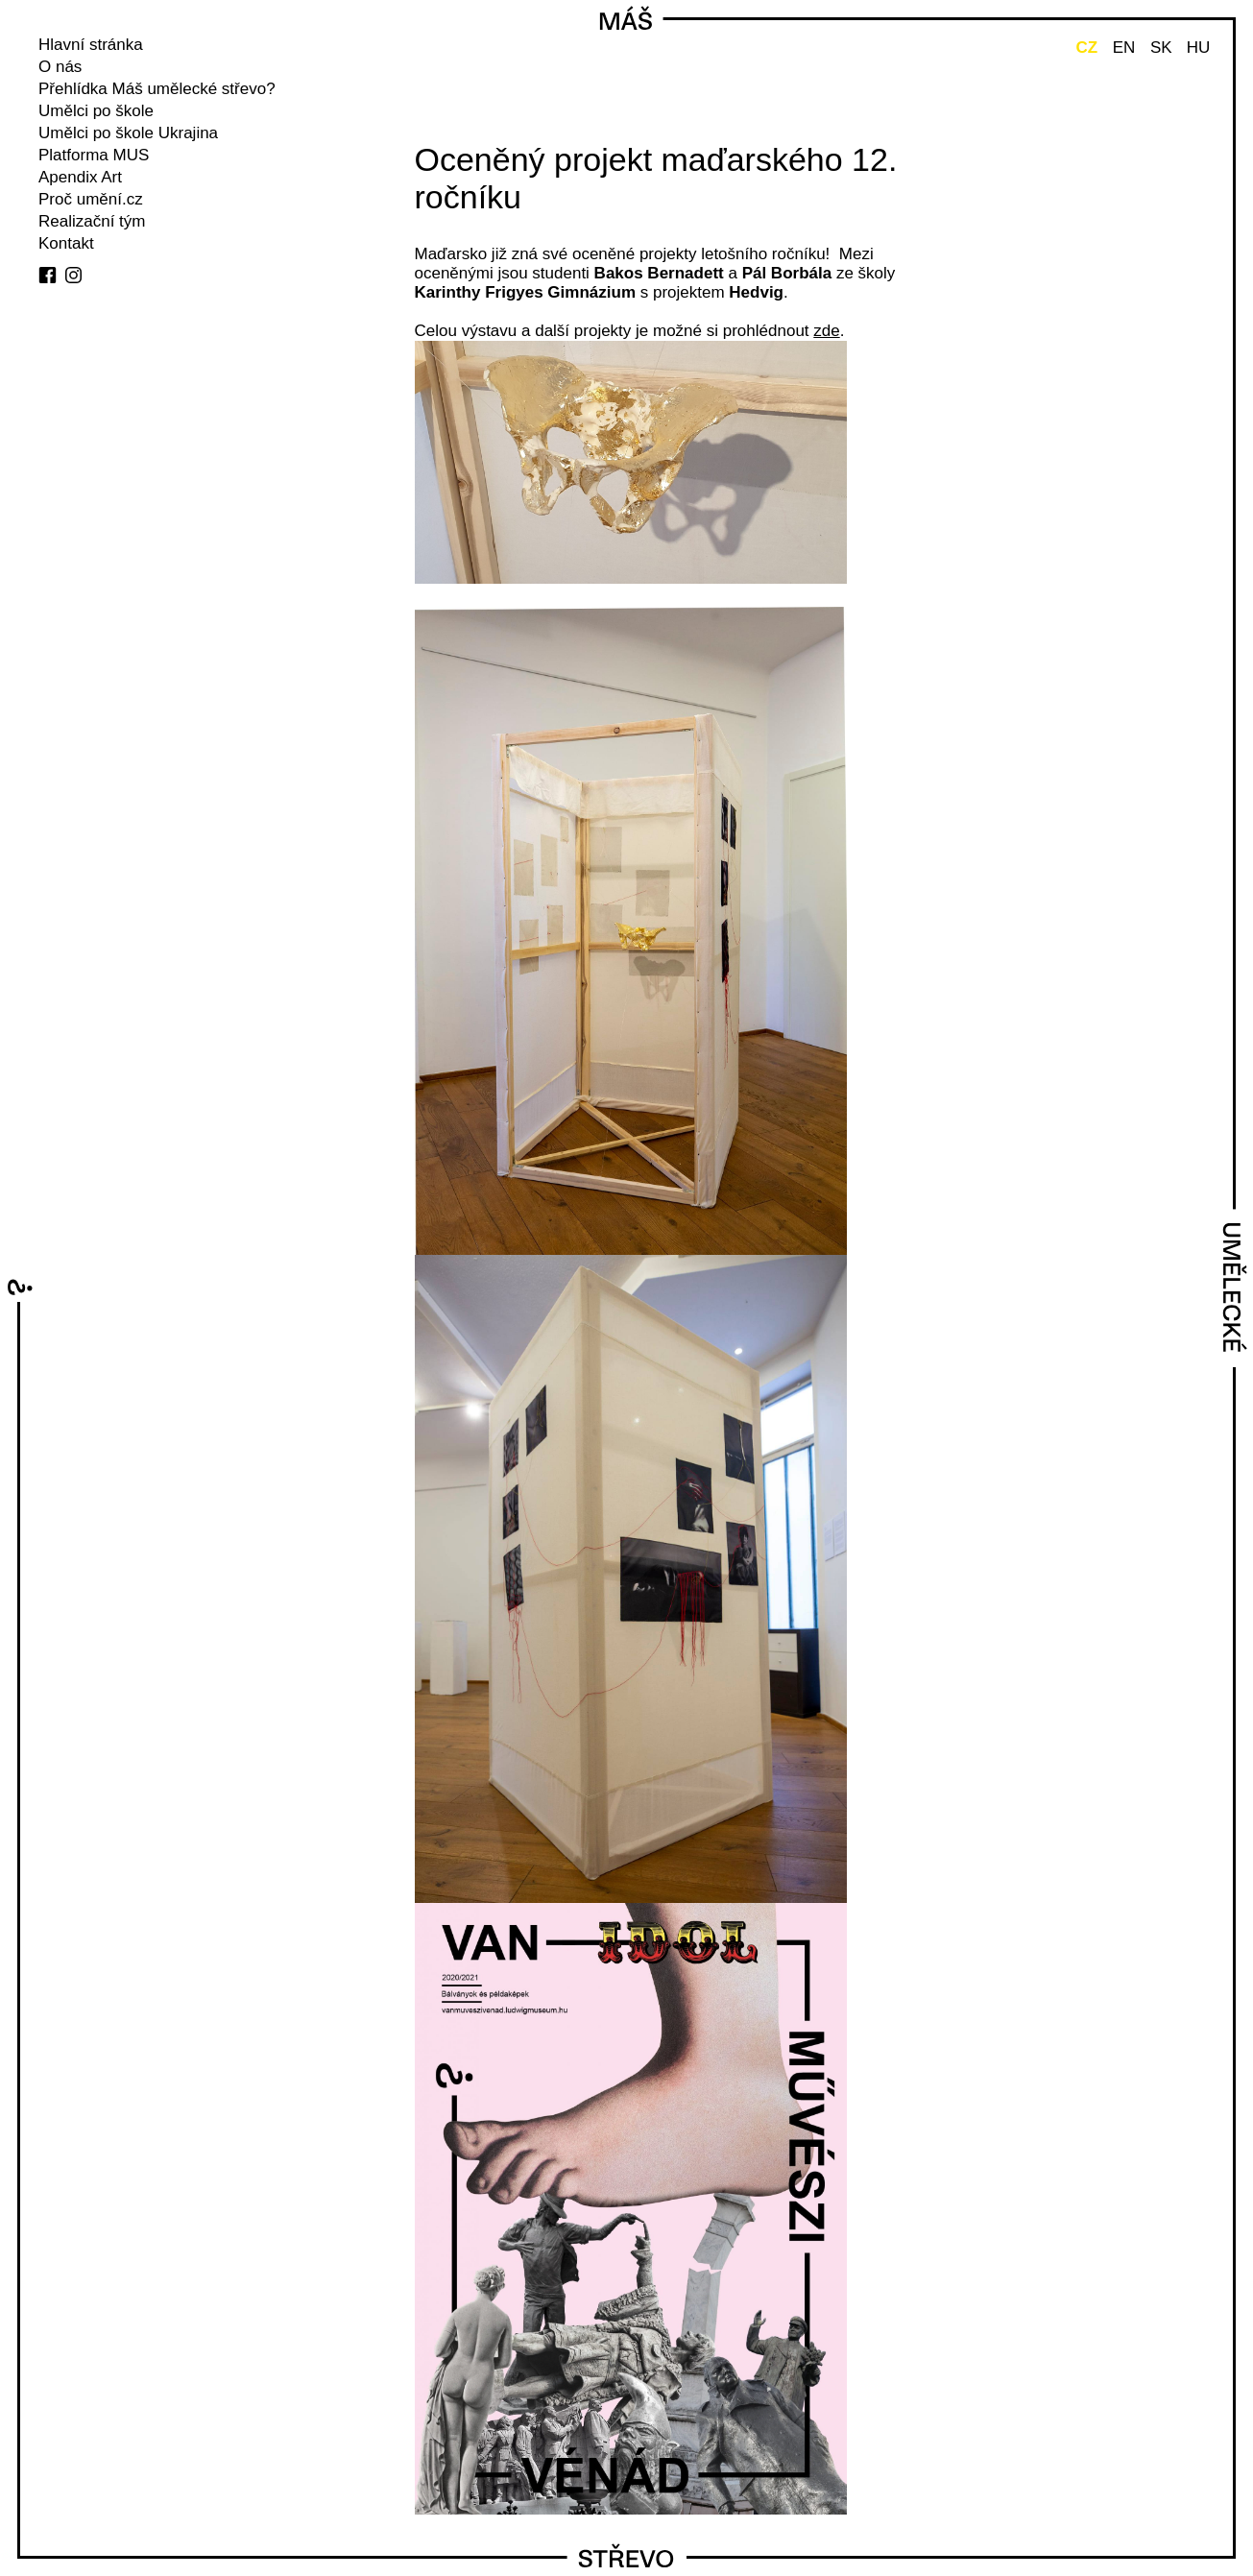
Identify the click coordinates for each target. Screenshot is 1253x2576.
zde (826, 331)
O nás (60, 66)
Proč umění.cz (90, 199)
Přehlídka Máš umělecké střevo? (157, 89)
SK (1161, 47)
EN (1124, 47)
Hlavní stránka (90, 44)
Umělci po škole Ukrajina (128, 133)
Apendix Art (80, 177)
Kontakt (66, 243)
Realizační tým (91, 221)
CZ (1086, 47)
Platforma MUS (93, 155)
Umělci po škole (96, 111)
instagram (73, 275)
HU (1199, 47)
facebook (47, 275)
